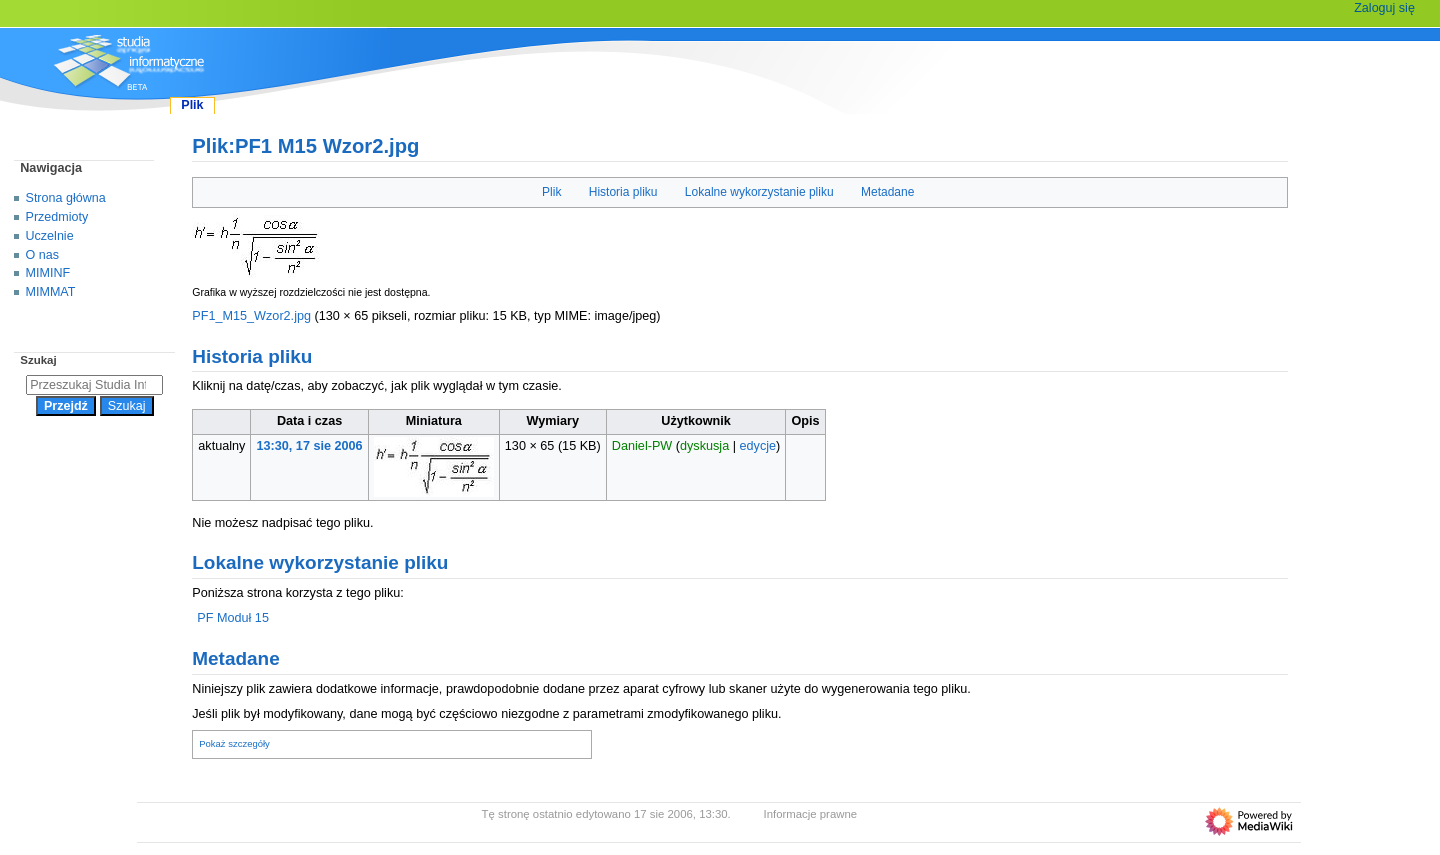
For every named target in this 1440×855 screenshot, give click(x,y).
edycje (758, 446)
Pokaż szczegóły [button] (234, 743)
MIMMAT (51, 292)
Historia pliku (623, 192)
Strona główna (66, 198)
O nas (42, 255)
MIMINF (48, 273)
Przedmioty (57, 217)
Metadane (887, 192)
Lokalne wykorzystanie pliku (759, 192)
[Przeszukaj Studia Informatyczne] (94, 385)
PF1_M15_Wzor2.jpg (251, 316)
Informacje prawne (811, 814)
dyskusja (704, 446)
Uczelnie (50, 236)
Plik (551, 192)
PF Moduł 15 (233, 618)
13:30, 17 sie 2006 (310, 446)
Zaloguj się (1384, 8)
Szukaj (38, 360)
